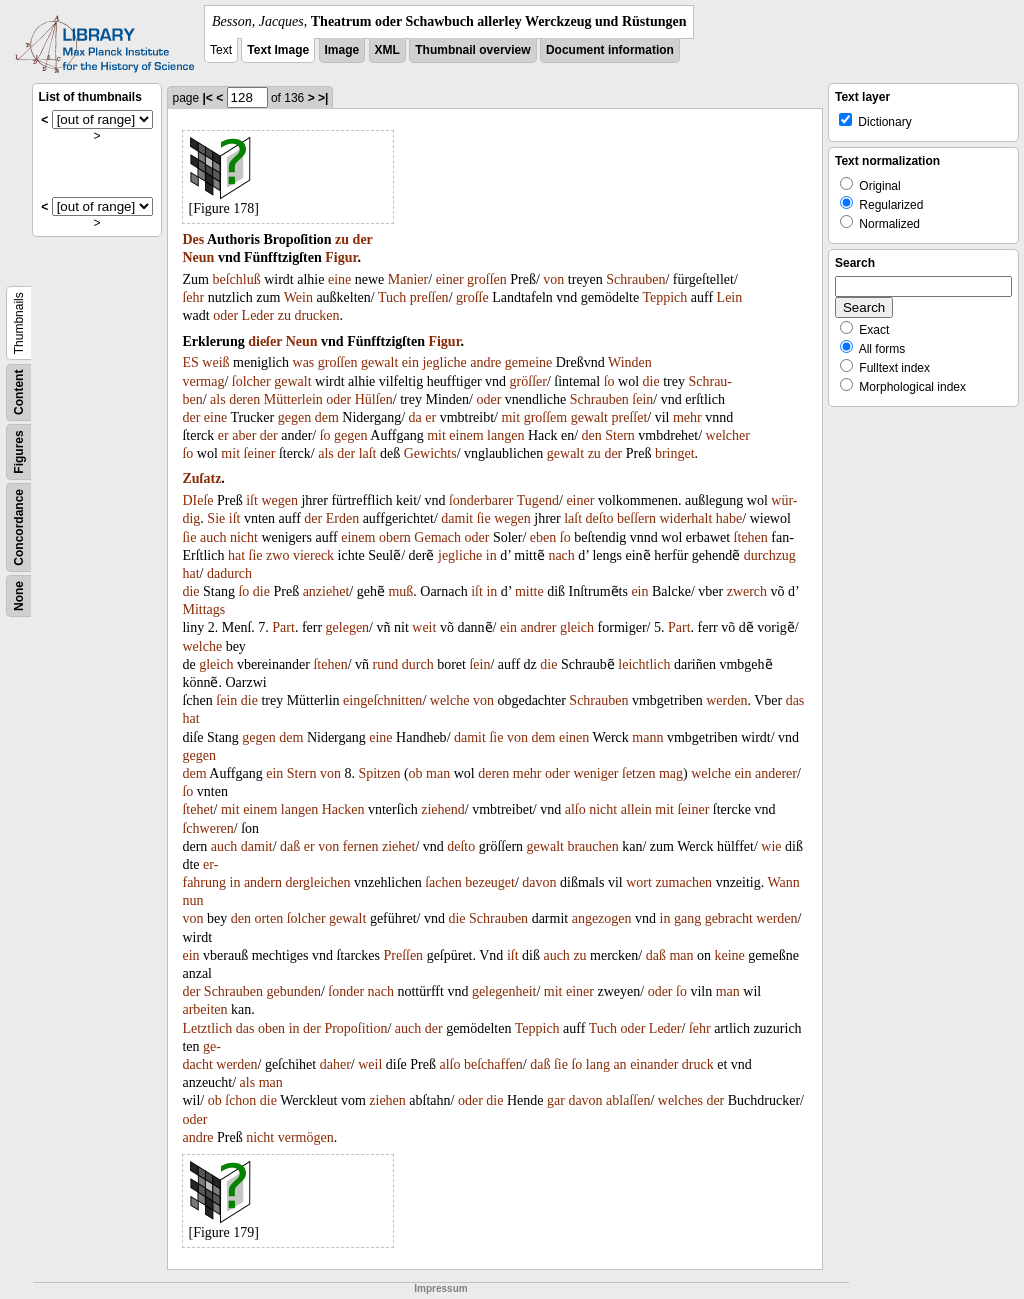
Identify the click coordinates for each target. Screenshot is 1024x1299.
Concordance (19, 527)
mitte (529, 591)
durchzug (770, 555)
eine (339, 279)
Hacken (343, 809)
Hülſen (374, 399)
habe (729, 518)
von (553, 279)
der (363, 239)
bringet (675, 453)
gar (556, 1100)
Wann (783, 882)
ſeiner (260, 453)
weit (424, 627)
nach (561, 555)
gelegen (348, 627)
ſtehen (751, 537)
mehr (687, 417)
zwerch (747, 591)
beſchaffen (493, 1064)
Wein (298, 297)
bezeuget (490, 882)
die (651, 381)
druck (698, 1064)
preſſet (630, 417)
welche (202, 646)
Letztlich (207, 1028)
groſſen (487, 279)
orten (268, 918)
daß (290, 846)
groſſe (472, 297)
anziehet (326, 591)
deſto (600, 518)
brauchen (592, 846)
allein (636, 809)
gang (687, 918)
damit (457, 518)
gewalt (379, 362)
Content (19, 392)
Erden (342, 518)
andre (485, 362)
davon (539, 882)
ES (190, 362)
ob (416, 773)
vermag (203, 381)
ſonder (346, 991)
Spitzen (379, 773)
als (218, 399)
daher (335, 1064)
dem (327, 417)
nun (192, 900)
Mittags (203, 609)
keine (730, 955)
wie (771, 846)
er (430, 417)
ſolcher (251, 381)
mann (647, 737)
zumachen (683, 882)
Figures (19, 451)
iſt (252, 500)
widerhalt (685, 518)
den (592, 435)
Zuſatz (201, 478)
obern (395, 537)
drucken (316, 315)
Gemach (437, 537)
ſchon (240, 1100)
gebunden (293, 991)
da (415, 417)
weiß (215, 362)
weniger (595, 773)
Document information (610, 50)
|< (208, 98)
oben (271, 1028)
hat (236, 555)
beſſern (636, 518)
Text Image (278, 50)
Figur (341, 257)
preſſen (429, 297)
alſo (575, 809)
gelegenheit (504, 991)
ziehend (443, 809)
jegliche (444, 362)
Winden (630, 362)
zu (342, 239)
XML (387, 50)
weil (370, 1064)
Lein (730, 297)
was (304, 362)
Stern (620, 435)
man (438, 773)
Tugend (538, 500)
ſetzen (638, 773)
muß (400, 591)
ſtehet (197, 809)
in (491, 555)
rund (386, 664)
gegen (294, 417)
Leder (258, 315)
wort (639, 882)
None (19, 596)
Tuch (392, 297)
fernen (361, 846)
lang (598, 1064)
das (795, 700)
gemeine (528, 362)
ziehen (387, 1100)
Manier (408, 279)
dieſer (265, 341)
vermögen (306, 1137)
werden (726, 700)
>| (323, 98)
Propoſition (355, 1028)
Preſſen (403, 955)
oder (225, 315)
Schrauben (635, 279)
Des (193, 239)
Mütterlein (293, 399)
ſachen (443, 882)
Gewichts (430, 453)
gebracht (729, 918)
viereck (313, 555)
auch (213, 537)
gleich (577, 627)
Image (342, 50)
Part (283, 627)
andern (263, 882)
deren (244, 399)
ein (410, 362)
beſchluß (236, 279)
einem (466, 435)
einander (654, 1064)
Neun (198, 257)
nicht (244, 537)
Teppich (664, 297)
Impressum (440, 1288)
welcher (728, 435)
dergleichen (318, 882)
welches (680, 1100)
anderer (776, 773)
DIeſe (197, 500)
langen (505, 435)
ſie (484, 518)
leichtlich (644, 664)
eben (543, 537)
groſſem (546, 417)
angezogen (602, 918)
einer (450, 279)
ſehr (193, 297)
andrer (539, 627)
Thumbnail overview (472, 50)
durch (418, 664)
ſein (642, 399)
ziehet (398, 846)
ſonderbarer (481, 500)
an (619, 1064)
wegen (279, 500)
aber (244, 435)
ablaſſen (628, 1100)
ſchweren (207, 828)
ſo (609, 381)
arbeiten (204, 1009)
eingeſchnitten (382, 700)
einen (574, 737)
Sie (216, 518)
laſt (368, 453)
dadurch (229, 573)
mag (671, 773)
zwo (277, 555)
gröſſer (528, 381)
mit (510, 417)
